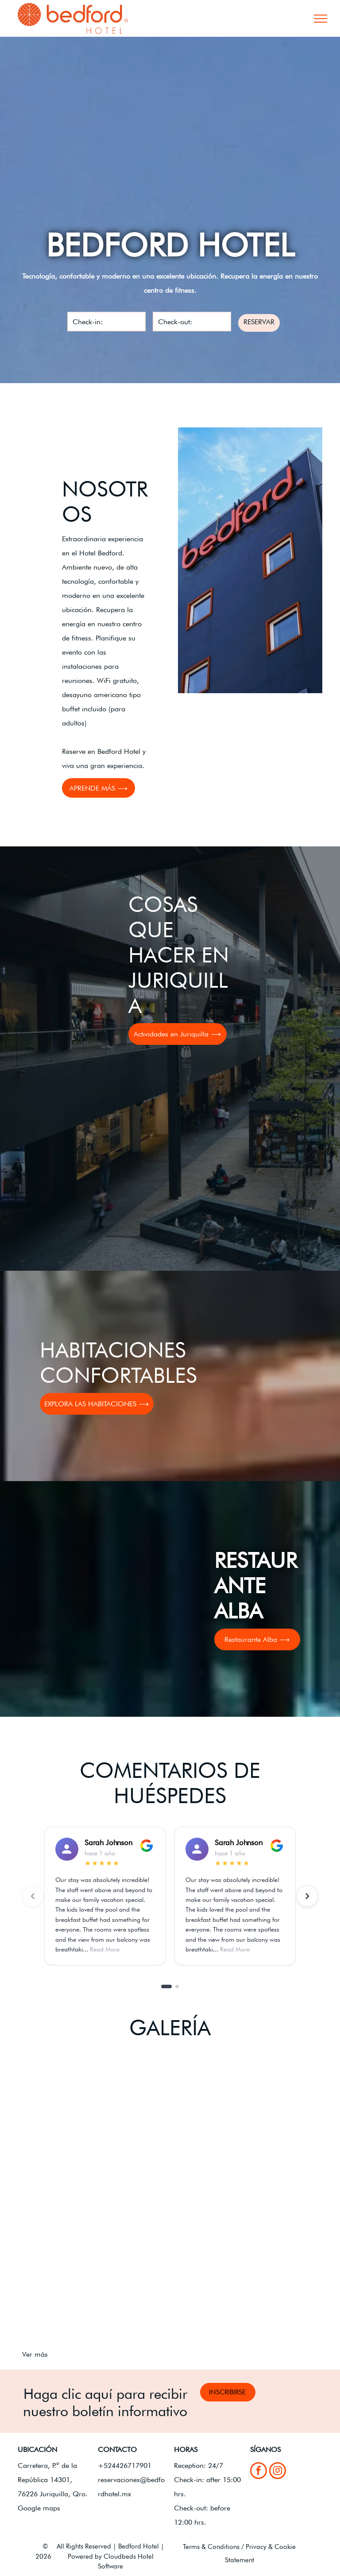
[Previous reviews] (32, 1896)
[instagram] (277, 2471)
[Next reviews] (307, 1896)
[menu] (320, 18)
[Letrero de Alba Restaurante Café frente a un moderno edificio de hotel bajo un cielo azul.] (96, 2123)
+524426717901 (124, 2465)
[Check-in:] (106, 321)
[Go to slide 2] (177, 1986)
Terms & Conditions (211, 2547)
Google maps (39, 2508)
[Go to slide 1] (166, 1986)
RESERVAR (258, 322)
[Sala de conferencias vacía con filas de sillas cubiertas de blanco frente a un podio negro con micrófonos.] (243, 2271)
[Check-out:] (192, 321)
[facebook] (258, 2471)
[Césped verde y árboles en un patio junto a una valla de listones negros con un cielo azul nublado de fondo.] (96, 2271)
